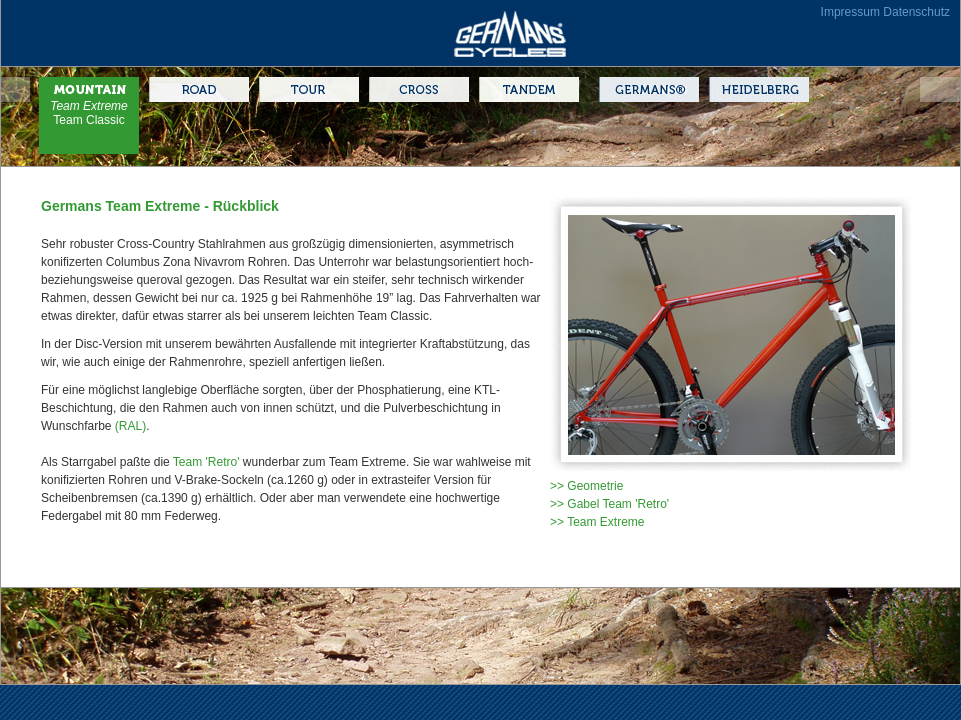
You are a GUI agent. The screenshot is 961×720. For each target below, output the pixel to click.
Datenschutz (916, 12)
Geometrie (595, 486)
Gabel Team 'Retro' (618, 504)
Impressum (850, 12)
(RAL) (130, 426)
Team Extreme (89, 106)
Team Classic (88, 120)
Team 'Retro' (206, 462)
